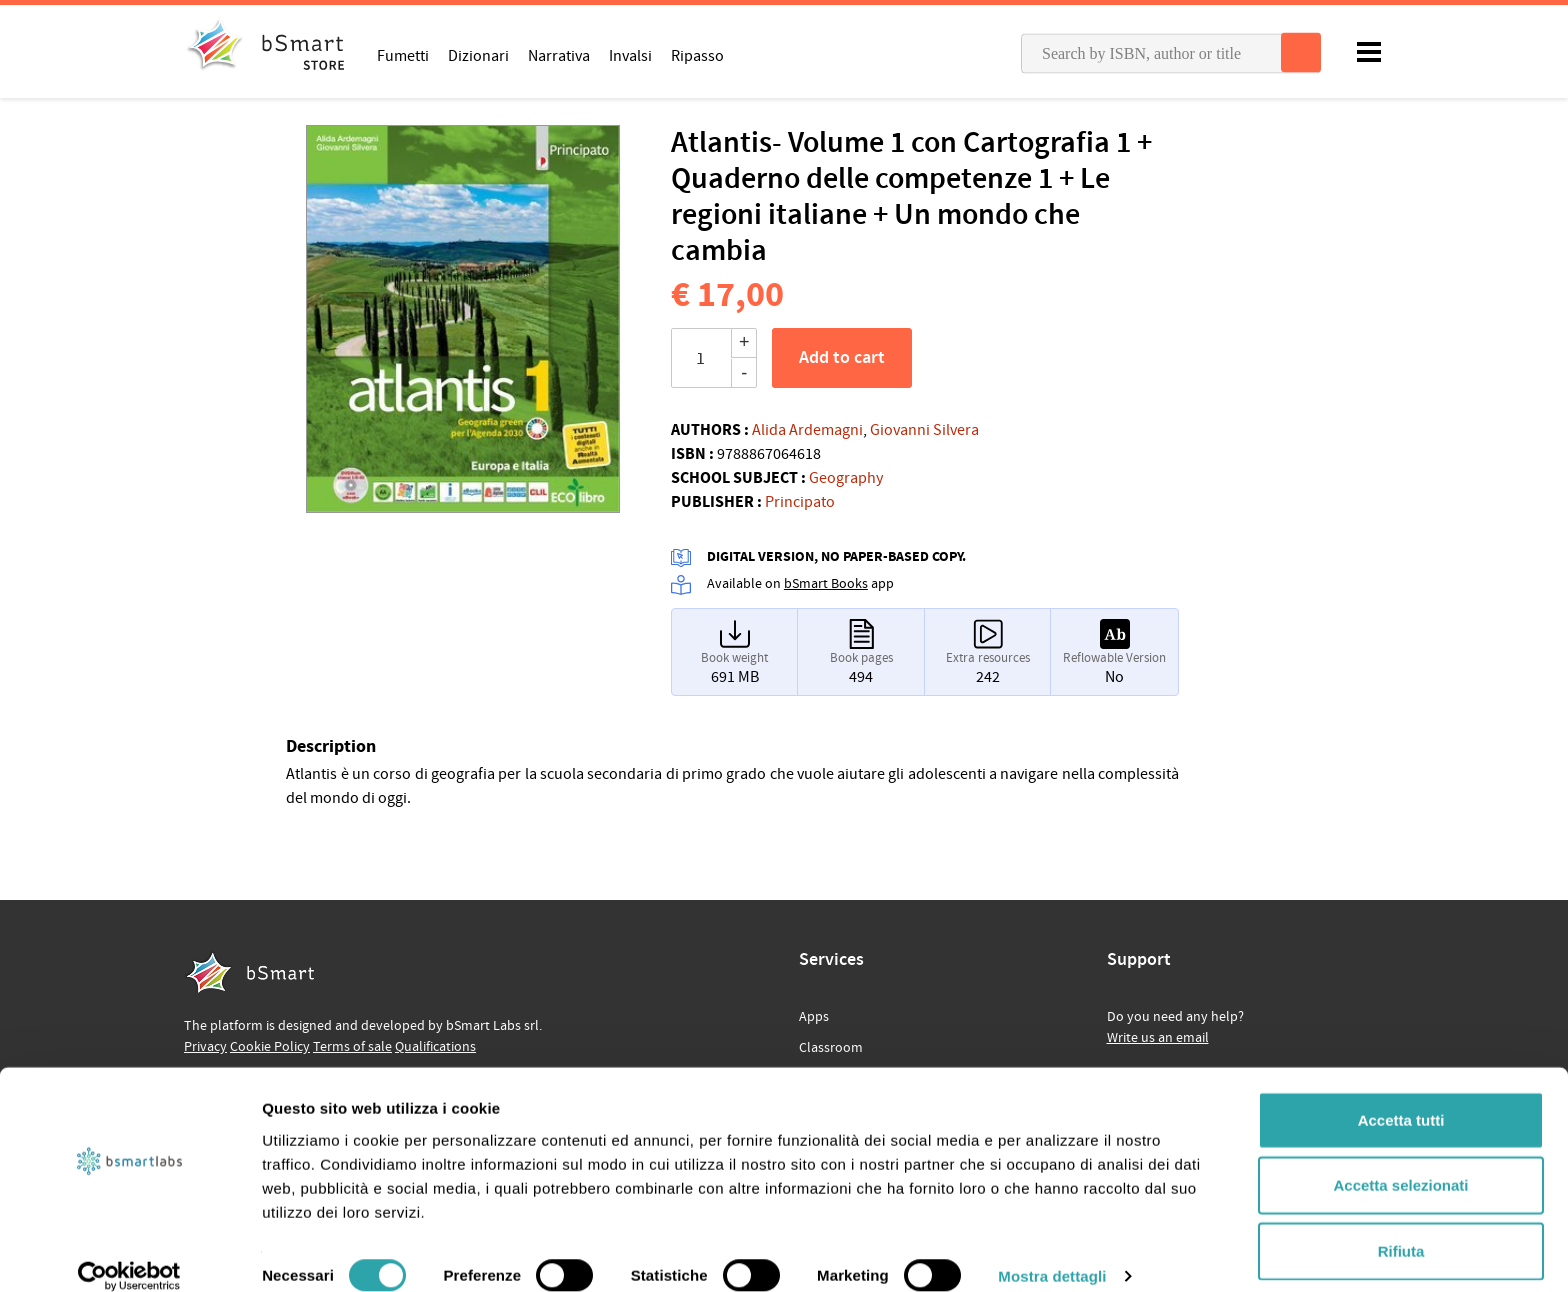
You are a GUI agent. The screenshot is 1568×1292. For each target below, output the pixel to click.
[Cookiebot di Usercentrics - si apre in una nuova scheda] (129, 1253)
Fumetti (403, 55)
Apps (814, 1017)
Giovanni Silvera (924, 430)
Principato (800, 502)
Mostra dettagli (1052, 1252)
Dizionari (478, 55)
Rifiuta (1401, 1226)
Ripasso (697, 55)
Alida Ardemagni (807, 430)
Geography (846, 478)
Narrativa (559, 55)
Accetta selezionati (1400, 1161)
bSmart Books (826, 584)
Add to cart (842, 358)
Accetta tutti (1401, 1095)
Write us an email (1158, 1038)
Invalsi (630, 55)
